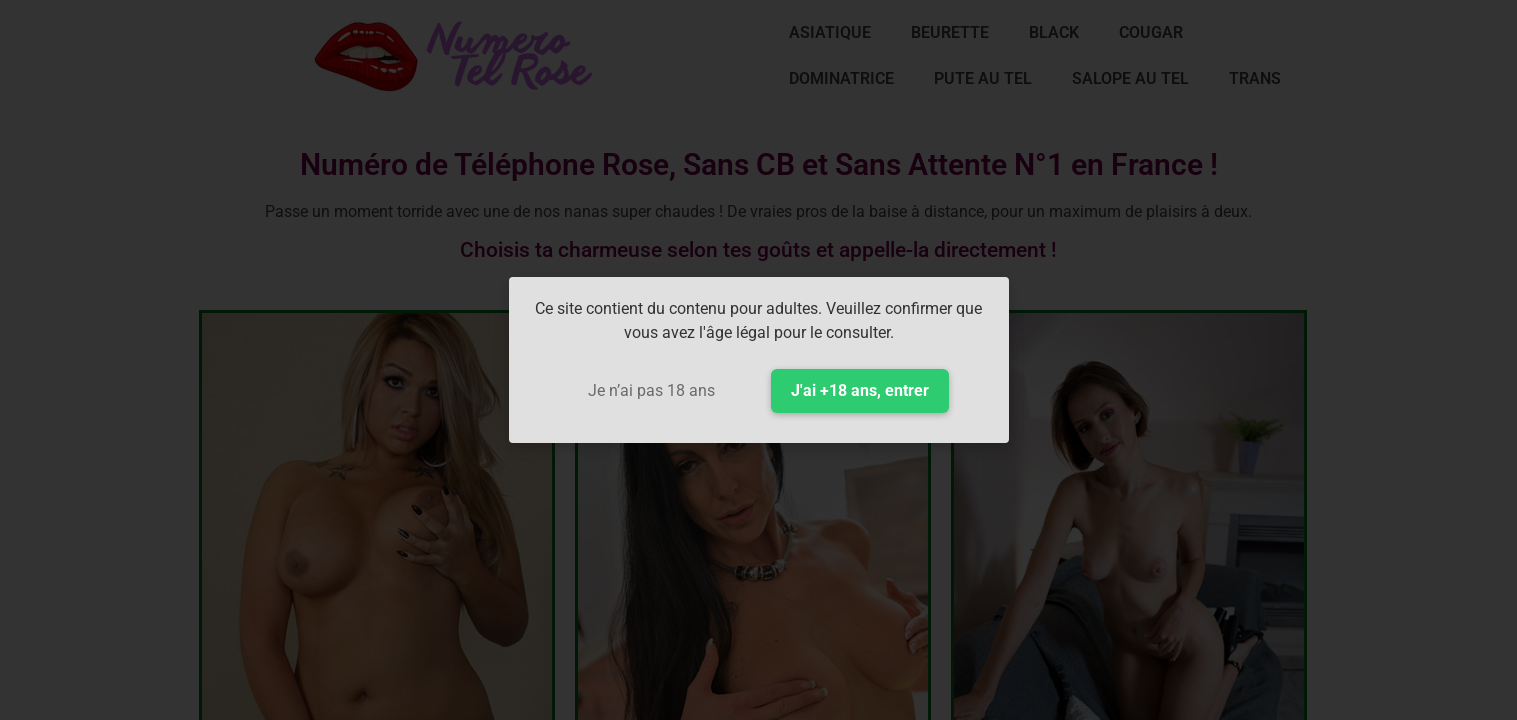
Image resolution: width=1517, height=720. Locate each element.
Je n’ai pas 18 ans (651, 390)
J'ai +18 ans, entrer (860, 390)
